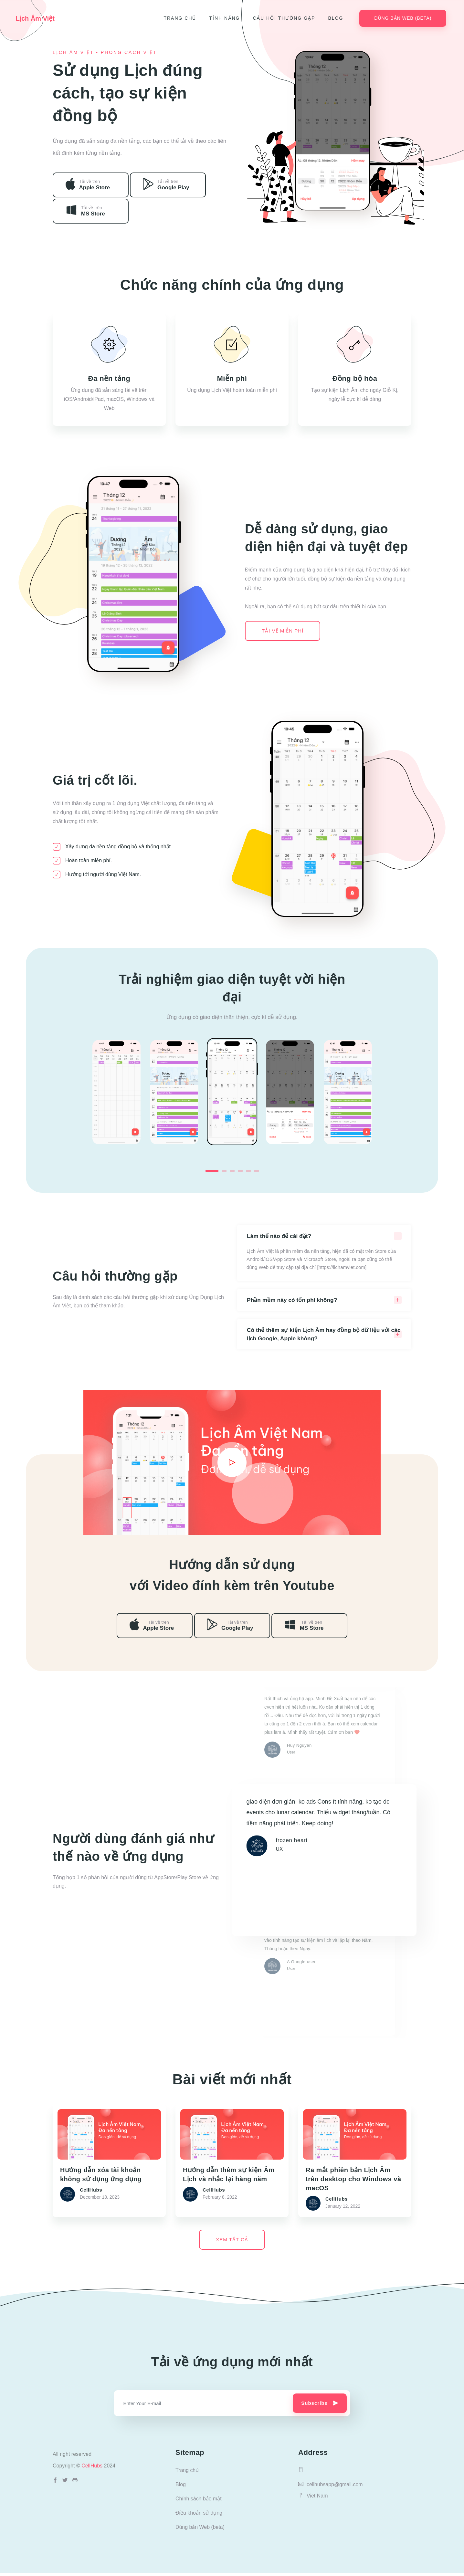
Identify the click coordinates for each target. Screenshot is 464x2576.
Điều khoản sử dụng (199, 2515)
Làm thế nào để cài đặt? (280, 1236)
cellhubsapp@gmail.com (330, 2487)
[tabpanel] (232, 1092)
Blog (337, 18)
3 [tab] (232, 1171)
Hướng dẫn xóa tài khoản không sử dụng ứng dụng (101, 2174)
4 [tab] (240, 1171)
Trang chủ (181, 18)
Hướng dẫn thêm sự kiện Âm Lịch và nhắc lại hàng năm (229, 2174)
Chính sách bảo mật (198, 2501)
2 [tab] (224, 1171)
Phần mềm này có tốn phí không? (293, 1300)
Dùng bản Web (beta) (404, 18)
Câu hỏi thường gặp (285, 18)
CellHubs (92, 2468)
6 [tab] (256, 1171)
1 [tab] (212, 1171)
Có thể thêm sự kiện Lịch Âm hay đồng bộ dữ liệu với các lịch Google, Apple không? (320, 1335)
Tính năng (226, 18)
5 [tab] (248, 1171)
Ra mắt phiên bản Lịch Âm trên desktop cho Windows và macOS (353, 2178)
